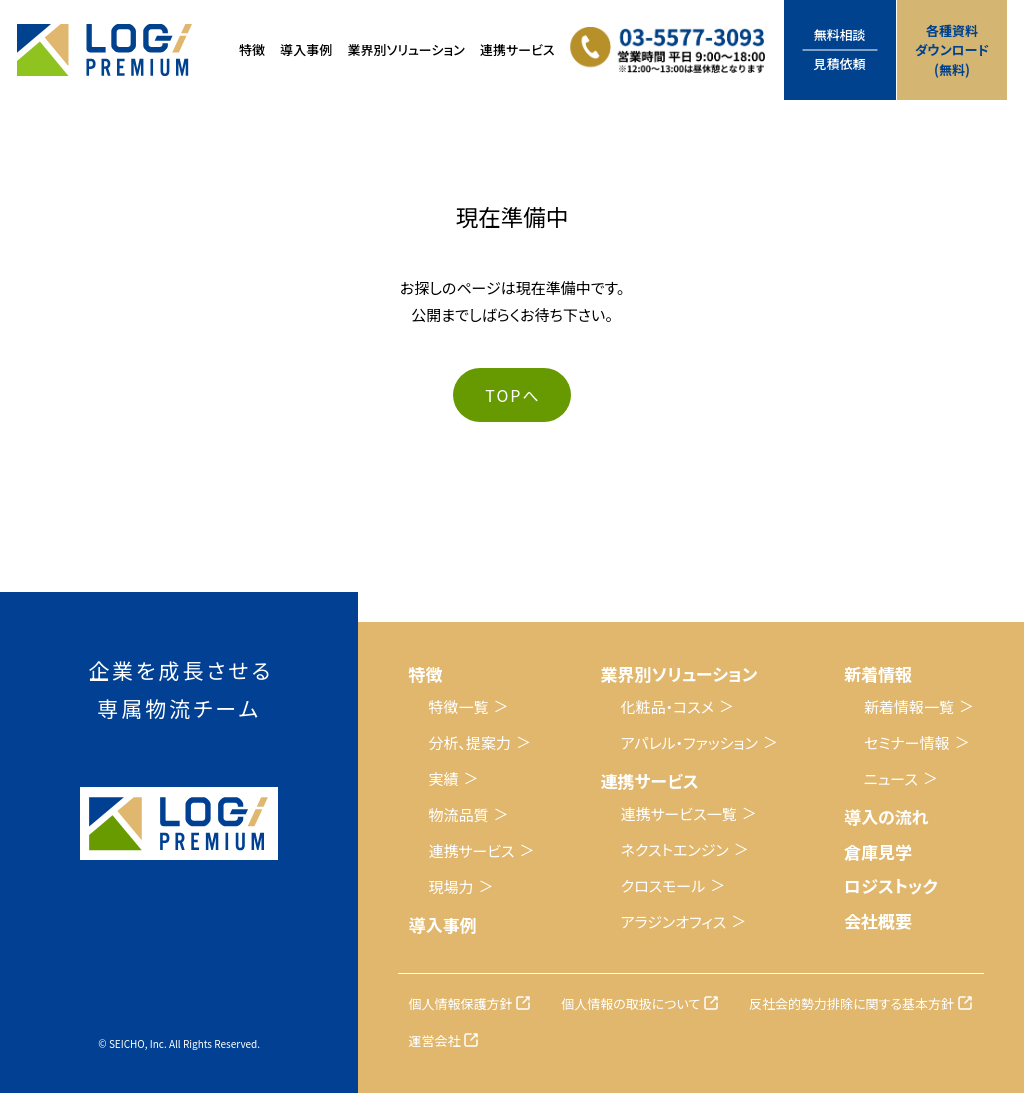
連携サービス (471, 850)
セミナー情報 (907, 742)
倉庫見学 (878, 851)
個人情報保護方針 (460, 1003)
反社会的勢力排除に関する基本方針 (851, 1003)
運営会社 (434, 1040)
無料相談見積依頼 (840, 49)
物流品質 (458, 814)
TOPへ (512, 395)
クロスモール (663, 885)
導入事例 (306, 49)
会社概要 (878, 920)
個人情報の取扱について (630, 1003)
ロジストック (891, 885)
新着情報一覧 (909, 706)
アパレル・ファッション (689, 742)
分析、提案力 (469, 742)
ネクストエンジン (675, 849)
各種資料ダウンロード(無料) (952, 50)
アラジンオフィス (674, 921)
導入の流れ (886, 816)
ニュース (891, 778)
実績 (443, 778)
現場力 (450, 886)
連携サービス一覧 (679, 813)
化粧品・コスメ (667, 706)
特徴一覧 (458, 706)
